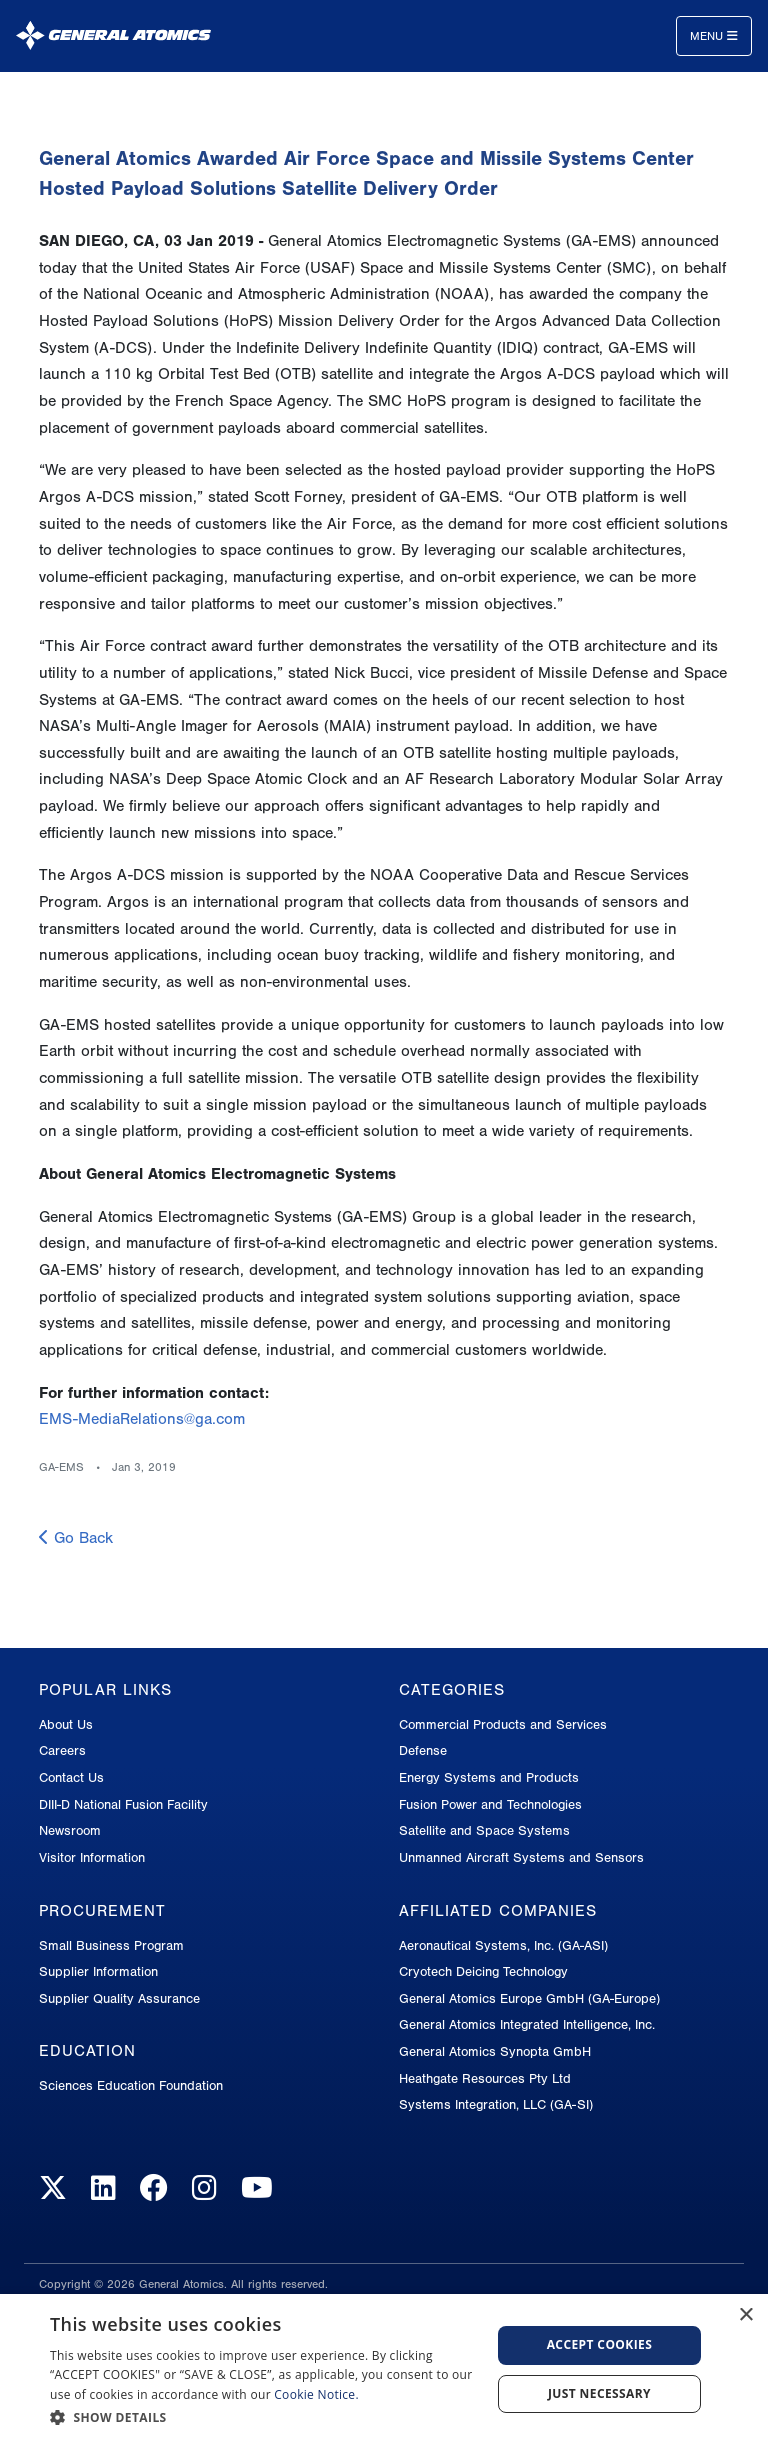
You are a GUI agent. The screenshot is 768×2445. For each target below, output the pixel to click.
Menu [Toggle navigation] (714, 36)
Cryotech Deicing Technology (483, 1971)
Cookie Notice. (316, 2394)
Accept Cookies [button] (600, 2344)
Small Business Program (111, 1945)
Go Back (76, 1538)
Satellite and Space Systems (484, 1830)
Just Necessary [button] (599, 2393)
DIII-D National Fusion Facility (123, 1804)
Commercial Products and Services (503, 1724)
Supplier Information (98, 1971)
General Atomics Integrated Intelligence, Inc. (527, 2024)
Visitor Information (92, 1857)
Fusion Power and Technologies (490, 1804)
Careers (62, 1750)
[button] (264, 2417)
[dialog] (384, 2369)
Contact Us (71, 1777)
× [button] (745, 2315)
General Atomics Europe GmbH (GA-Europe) (529, 1998)
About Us (66, 1724)
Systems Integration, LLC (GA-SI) (496, 2104)
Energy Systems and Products (489, 1777)
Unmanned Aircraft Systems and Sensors (521, 1857)
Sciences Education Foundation (131, 2085)
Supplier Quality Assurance (119, 1998)
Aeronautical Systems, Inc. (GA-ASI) (503, 1945)
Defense (423, 1750)
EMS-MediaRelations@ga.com (142, 1419)
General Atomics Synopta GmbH (495, 2051)
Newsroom (70, 1830)
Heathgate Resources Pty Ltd (485, 2078)
